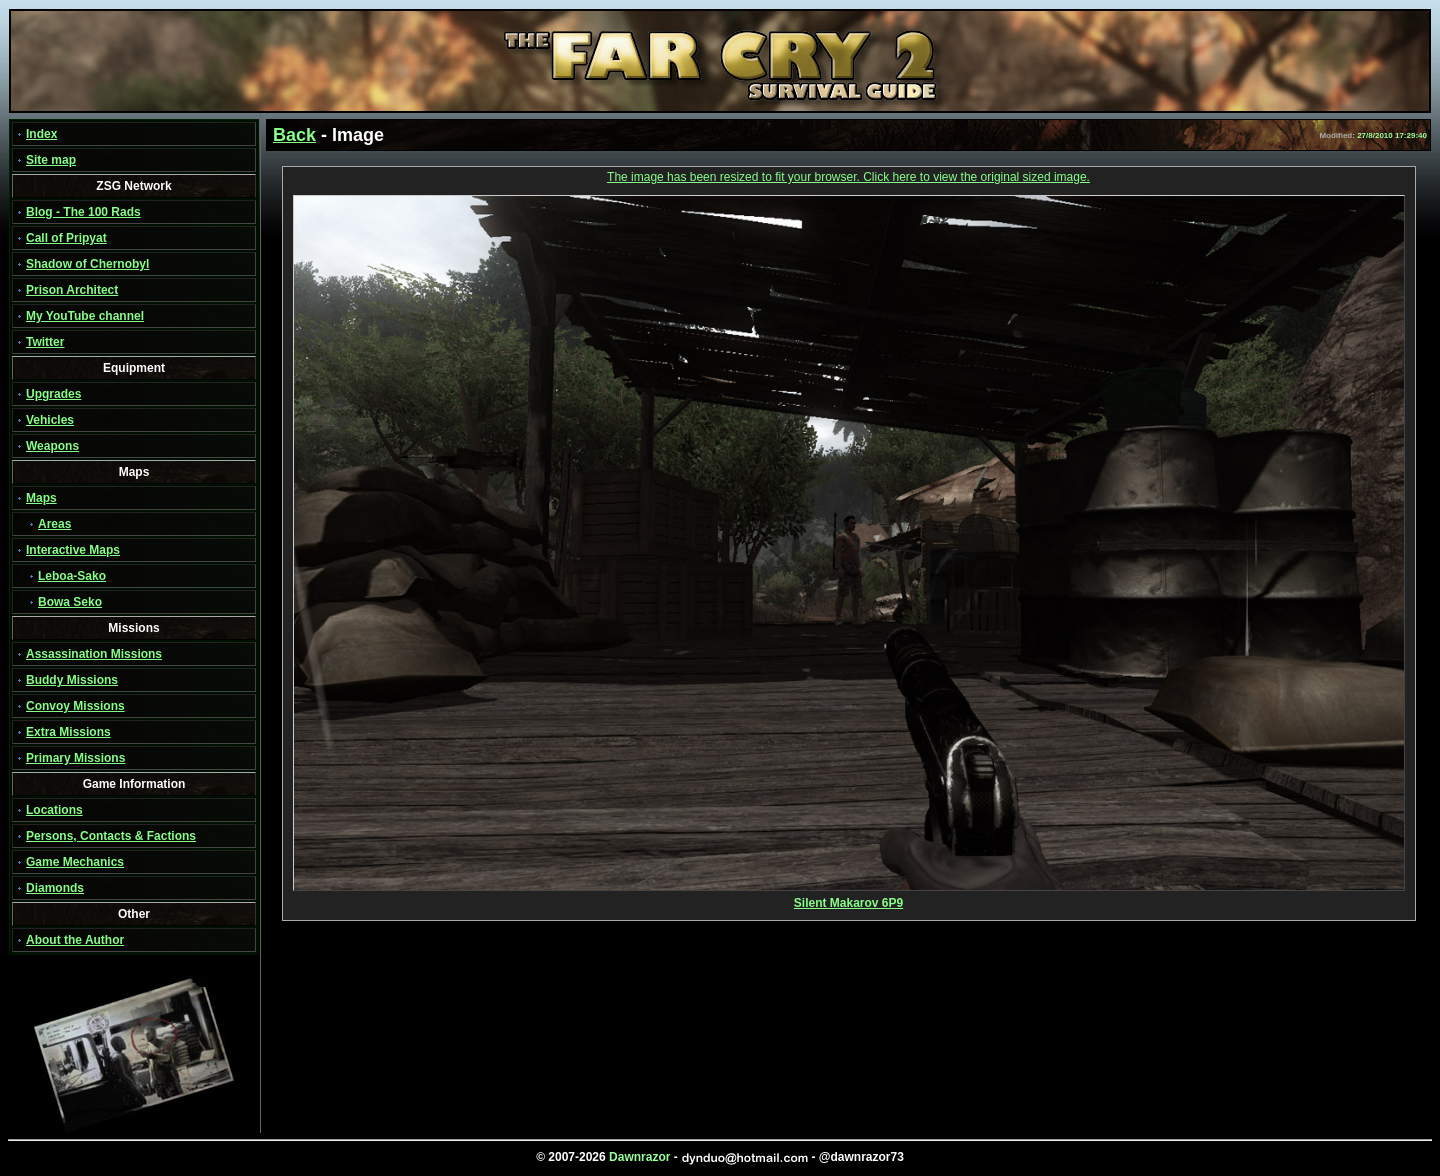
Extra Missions (68, 732)
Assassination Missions (94, 654)
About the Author (75, 940)
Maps (41, 498)
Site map (51, 160)
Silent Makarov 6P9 (849, 897)
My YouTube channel (85, 316)
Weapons (52, 446)
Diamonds (55, 888)
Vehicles (50, 420)
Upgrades (53, 394)
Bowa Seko (70, 602)
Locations (54, 810)
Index (41, 134)
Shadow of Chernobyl (87, 264)
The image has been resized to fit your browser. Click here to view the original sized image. (848, 177)
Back (294, 135)
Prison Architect (72, 290)
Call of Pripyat (66, 238)
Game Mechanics (75, 862)
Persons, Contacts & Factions (111, 836)
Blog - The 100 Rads (83, 212)
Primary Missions (75, 758)
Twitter (45, 342)
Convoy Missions (75, 706)
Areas (54, 524)
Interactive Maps (73, 550)
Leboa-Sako (72, 576)
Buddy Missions (72, 680)
